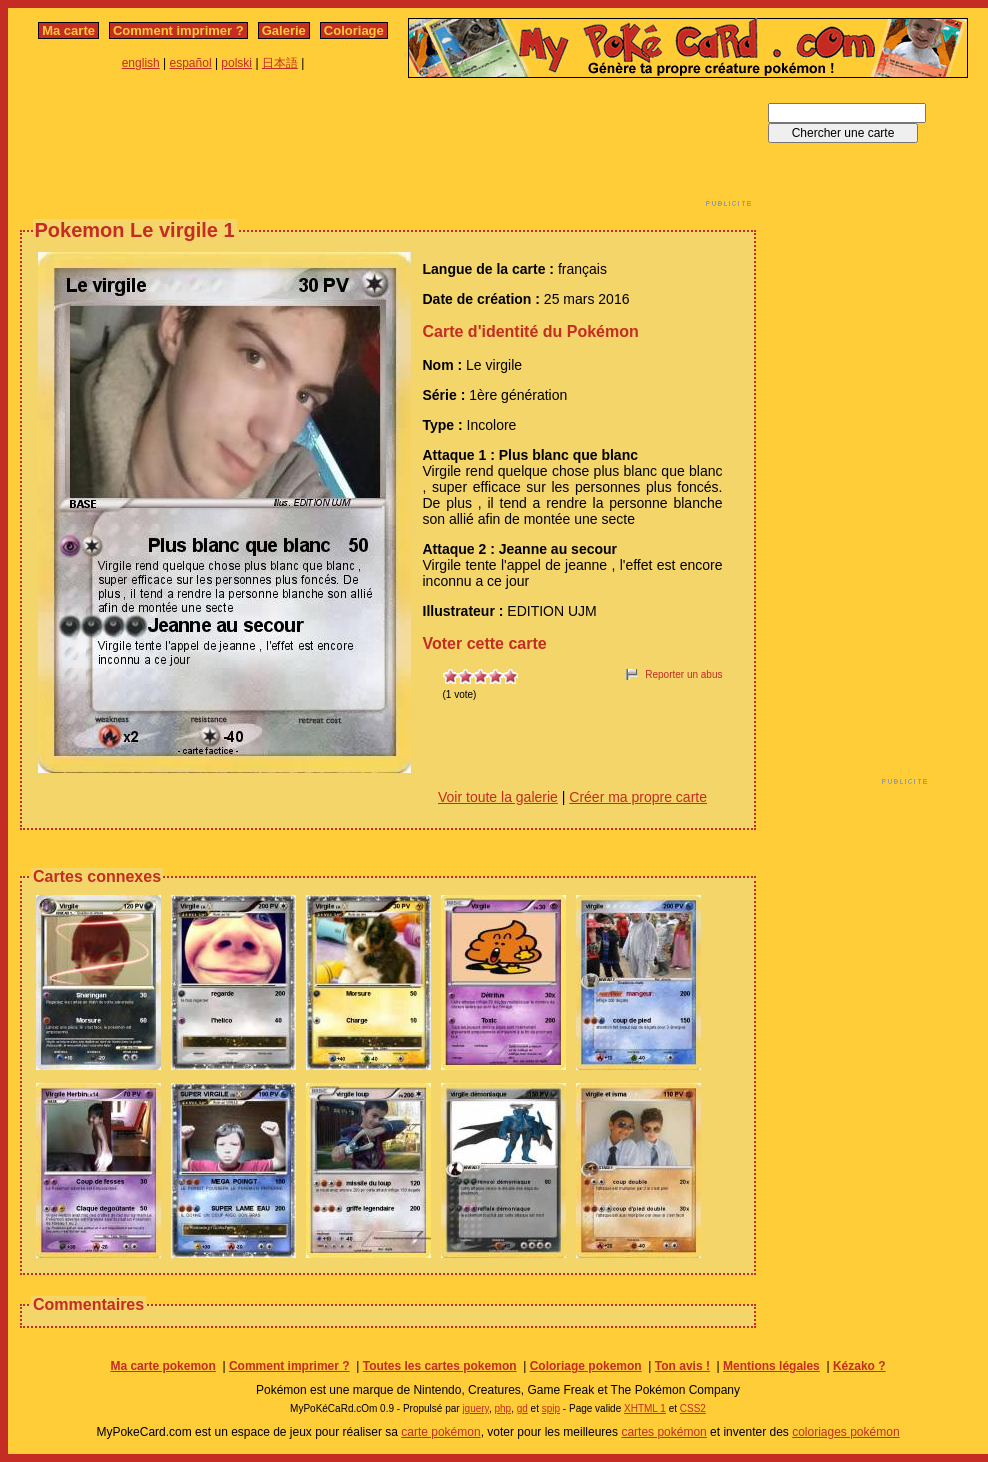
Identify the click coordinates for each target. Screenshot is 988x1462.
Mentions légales (771, 1366)
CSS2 (693, 1408)
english (141, 63)
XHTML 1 (645, 1408)
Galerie (284, 30)
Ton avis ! (682, 1366)
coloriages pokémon (845, 1432)
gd (522, 1408)
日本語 (280, 63)
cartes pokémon (663, 1432)
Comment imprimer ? (178, 30)
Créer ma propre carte (638, 797)
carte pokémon (440, 1432)
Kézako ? (859, 1366)
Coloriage (354, 30)
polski (236, 63)
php (502, 1408)
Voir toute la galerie (498, 797)
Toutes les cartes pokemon (440, 1366)
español (191, 63)
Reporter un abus (683, 674)
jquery (475, 1408)
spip (551, 1408)
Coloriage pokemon (586, 1366)
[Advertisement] (388, 148)
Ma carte (68, 30)
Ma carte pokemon (162, 1366)
